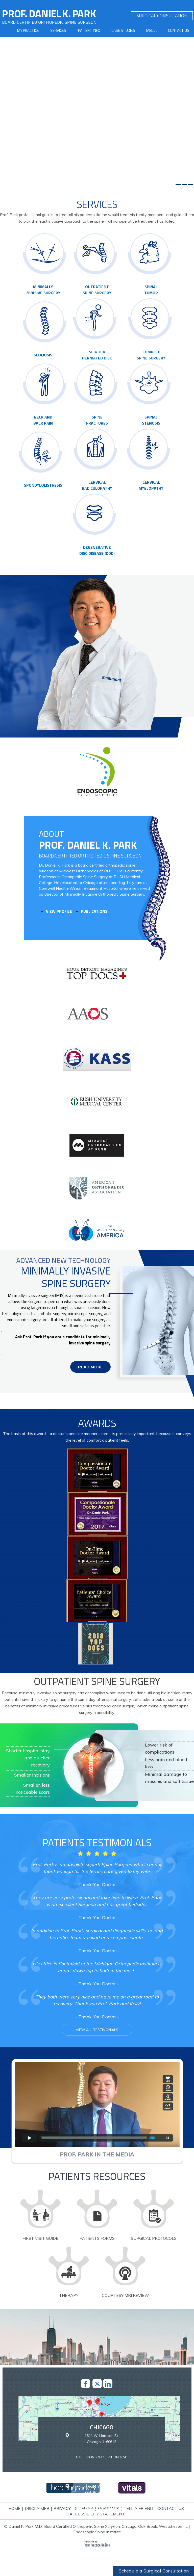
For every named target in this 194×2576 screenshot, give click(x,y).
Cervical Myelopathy (151, 485)
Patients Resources (97, 2176)
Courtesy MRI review (125, 2295)
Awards (97, 1423)
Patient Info (89, 30)
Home (14, 2508)
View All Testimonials (97, 2029)
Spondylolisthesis (43, 485)
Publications (94, 911)
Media (151, 30)
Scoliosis (43, 355)
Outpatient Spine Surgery (97, 1681)
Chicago (101, 2427)
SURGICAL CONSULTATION (161, 15)
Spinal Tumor (151, 290)
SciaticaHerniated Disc (97, 355)
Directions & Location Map (101, 2457)
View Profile (59, 911)
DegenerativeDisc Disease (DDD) (97, 550)
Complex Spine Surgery (151, 355)
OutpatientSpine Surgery (97, 290)
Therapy (68, 2295)
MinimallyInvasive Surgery (43, 290)
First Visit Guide (40, 2238)
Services (58, 30)
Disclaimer (37, 2508)
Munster (101, 2528)
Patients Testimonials (97, 1842)
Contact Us (178, 30)
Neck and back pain (43, 420)
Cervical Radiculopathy (97, 485)
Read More (90, 1366)
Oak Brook (101, 2477)
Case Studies (123, 30)
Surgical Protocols (154, 2238)
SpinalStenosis (151, 420)
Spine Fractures (97, 420)
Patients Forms (97, 2238)
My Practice (28, 30)
